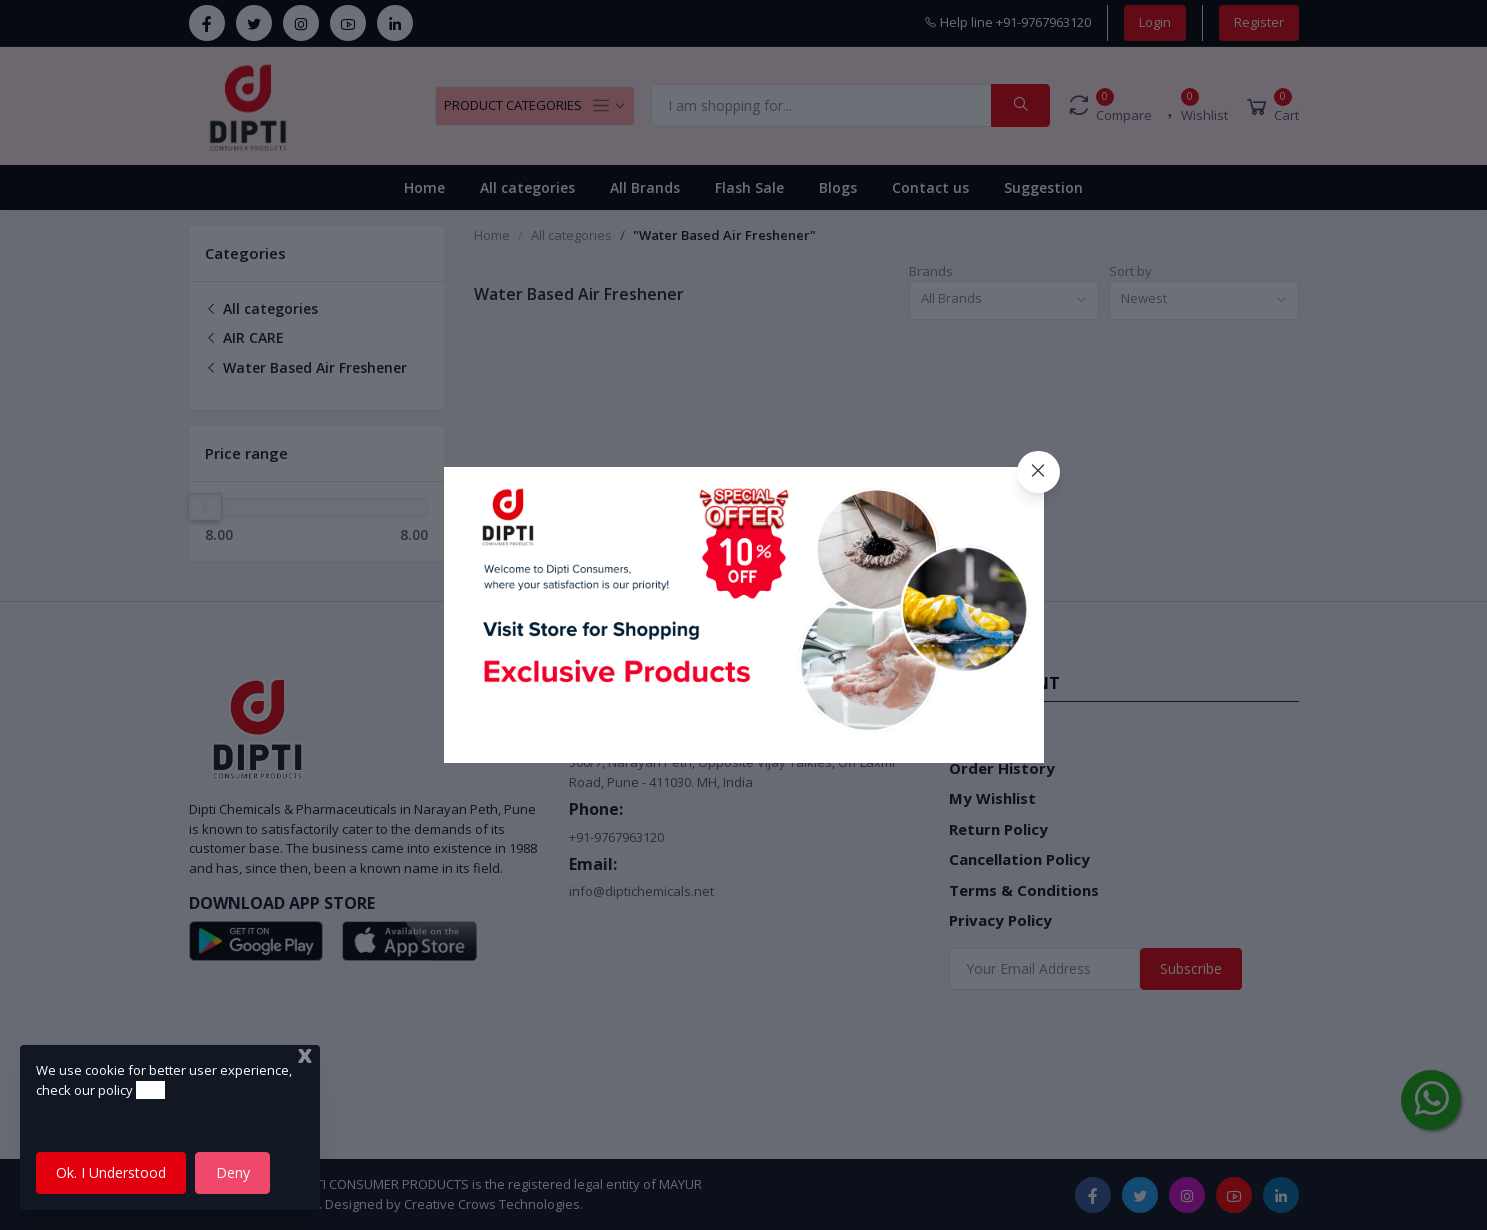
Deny (233, 1172)
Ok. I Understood (111, 1172)
